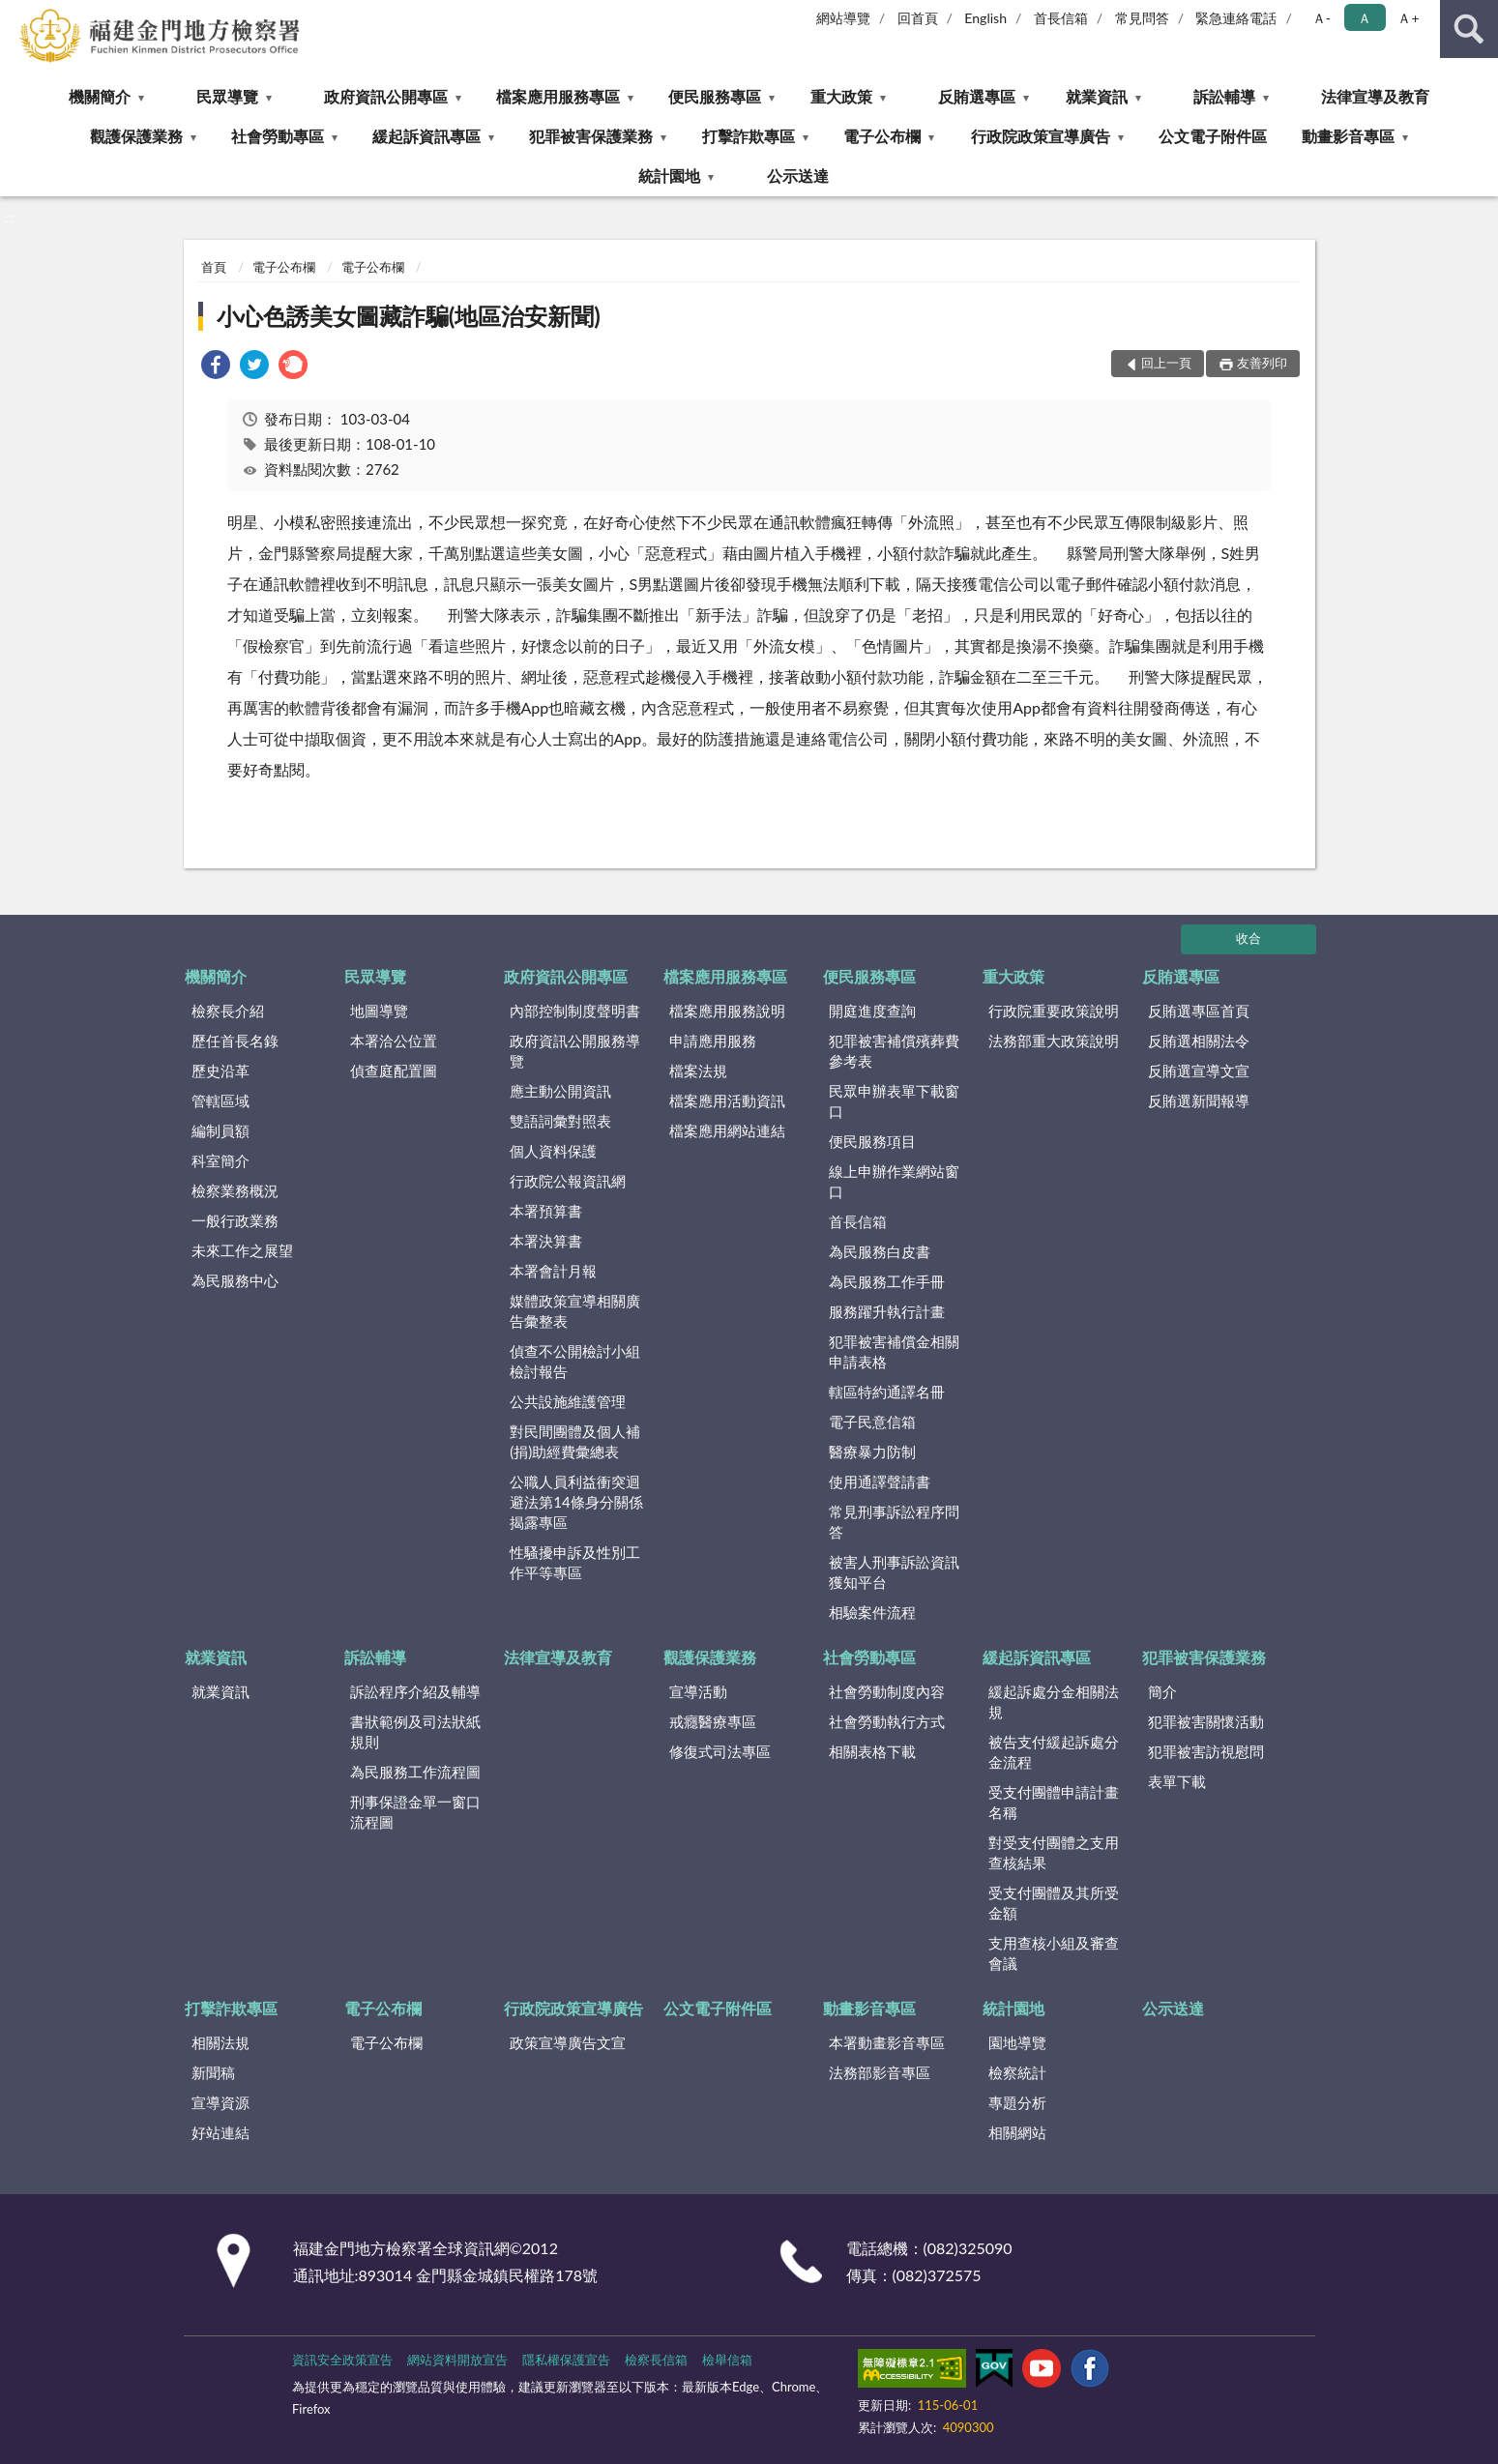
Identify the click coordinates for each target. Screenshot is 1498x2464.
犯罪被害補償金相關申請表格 (894, 1351)
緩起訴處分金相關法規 (1053, 1701)
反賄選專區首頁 (1198, 1010)
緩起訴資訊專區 (426, 136)
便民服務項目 (872, 1141)
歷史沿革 (220, 1070)
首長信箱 (1061, 18)
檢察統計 (1017, 2072)
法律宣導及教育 (1375, 96)
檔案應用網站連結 (727, 1130)
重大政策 (841, 96)
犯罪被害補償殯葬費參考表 (894, 1051)
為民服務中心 (235, 1280)
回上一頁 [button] (1166, 362)
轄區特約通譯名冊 (887, 1391)
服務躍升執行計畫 (887, 1311)
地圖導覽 (379, 1010)
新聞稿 (213, 2072)
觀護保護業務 (136, 136)
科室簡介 (220, 1160)
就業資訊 (1097, 96)
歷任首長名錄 (235, 1040)
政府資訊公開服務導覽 (575, 1051)
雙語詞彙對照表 (560, 1120)
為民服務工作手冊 (887, 1281)
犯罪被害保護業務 (591, 136)
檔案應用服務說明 (727, 1010)
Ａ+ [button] (1408, 18)
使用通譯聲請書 (879, 1481)
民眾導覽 (227, 96)
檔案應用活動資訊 (727, 1100)
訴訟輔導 (1224, 96)
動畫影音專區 (1348, 136)
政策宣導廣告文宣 (568, 2042)
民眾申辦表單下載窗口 (894, 1101)
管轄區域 (220, 1100)
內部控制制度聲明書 (575, 1010)
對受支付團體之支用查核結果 (1053, 1852)
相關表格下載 (872, 1751)
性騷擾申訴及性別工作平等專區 (575, 1562)
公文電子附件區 (1213, 136)
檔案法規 (698, 1070)
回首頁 (917, 18)
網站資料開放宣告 (457, 2359)
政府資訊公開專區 (386, 96)
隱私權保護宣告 (566, 2359)
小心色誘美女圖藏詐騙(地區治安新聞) (409, 316)
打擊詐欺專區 (748, 136)
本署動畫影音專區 (887, 2042)
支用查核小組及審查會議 (1053, 1953)
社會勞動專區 (277, 136)
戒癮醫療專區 (712, 1721)
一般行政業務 (235, 1220)
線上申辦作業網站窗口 (894, 1181)
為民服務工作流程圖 (415, 1771)
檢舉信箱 (727, 2359)
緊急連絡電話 (1236, 18)
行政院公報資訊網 (568, 1180)
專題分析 (1017, 2102)
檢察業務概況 (235, 1190)
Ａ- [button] (1321, 18)
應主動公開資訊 (560, 1091)
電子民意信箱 (872, 1421)
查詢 (1469, 29)
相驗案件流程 (872, 1612)
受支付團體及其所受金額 (1053, 1902)
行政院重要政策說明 (1053, 1010)
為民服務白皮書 (879, 1251)
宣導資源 (220, 2102)
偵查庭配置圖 (393, 1070)
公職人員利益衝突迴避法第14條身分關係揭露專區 (576, 1502)
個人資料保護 (553, 1150)
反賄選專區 (976, 96)
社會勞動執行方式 (887, 1721)
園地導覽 (1017, 2042)
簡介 (1162, 1691)
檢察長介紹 (227, 1010)
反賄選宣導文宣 (1198, 1070)
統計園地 (669, 175)
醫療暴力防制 (872, 1451)
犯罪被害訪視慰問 (1206, 1751)
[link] (215, 367)
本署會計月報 (553, 1270)
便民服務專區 (714, 96)
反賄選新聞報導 (1198, 1100)
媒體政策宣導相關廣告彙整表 (575, 1311)
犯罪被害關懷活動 (1206, 1721)
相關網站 (1017, 2132)
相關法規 (220, 2042)
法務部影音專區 (879, 2072)
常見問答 (1142, 18)
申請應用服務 (712, 1040)
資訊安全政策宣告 (342, 2359)
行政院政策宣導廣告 (1040, 136)
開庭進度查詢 (872, 1010)
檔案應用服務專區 (558, 96)
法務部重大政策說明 (1053, 1040)
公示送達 (798, 175)
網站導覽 (843, 18)
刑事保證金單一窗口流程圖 (415, 1812)
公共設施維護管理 (568, 1401)
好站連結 (220, 2132)
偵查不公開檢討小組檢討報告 (575, 1361)
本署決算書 (546, 1240)
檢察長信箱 (656, 2359)
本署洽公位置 (393, 1040)
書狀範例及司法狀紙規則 (415, 1731)
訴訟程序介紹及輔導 (415, 1691)
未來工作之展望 (242, 1250)
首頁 (213, 267)
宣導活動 (698, 1691)
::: (15, 14)
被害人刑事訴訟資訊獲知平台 (894, 1572)
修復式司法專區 (720, 1751)
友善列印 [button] (1262, 362)
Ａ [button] (1364, 18)
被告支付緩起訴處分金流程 (1053, 1752)
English (985, 18)
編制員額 (220, 1130)
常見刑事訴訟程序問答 (894, 1521)
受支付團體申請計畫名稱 (1053, 1802)
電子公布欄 (882, 136)
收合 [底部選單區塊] (1248, 938)
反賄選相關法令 (1198, 1040)
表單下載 (1177, 1781)
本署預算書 (546, 1210)
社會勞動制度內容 (887, 1691)
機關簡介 (100, 96)
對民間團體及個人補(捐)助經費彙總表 (575, 1441)
